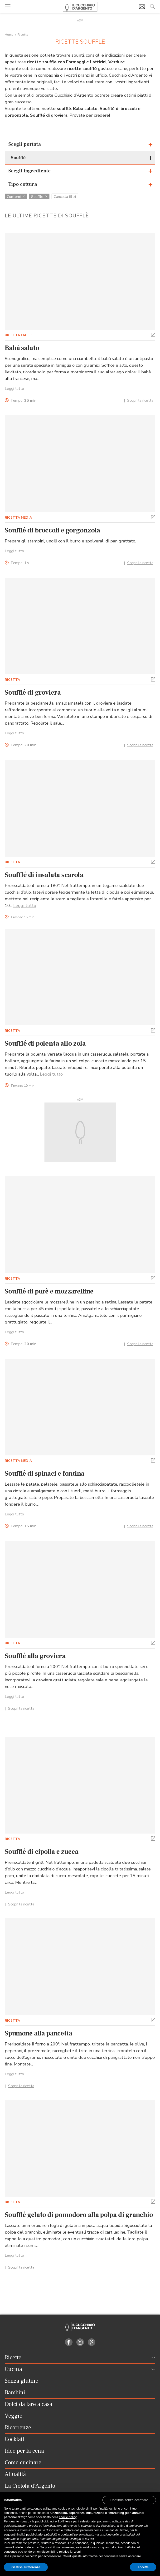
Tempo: (23, 400)
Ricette (23, 34)
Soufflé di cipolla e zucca (41, 1851)
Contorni (16, 196)
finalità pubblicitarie (29, 2534)
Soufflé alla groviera (35, 1656)
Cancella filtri (65, 196)
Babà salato (22, 348)
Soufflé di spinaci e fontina (44, 1473)
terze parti (72, 2521)
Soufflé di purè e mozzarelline (49, 1291)
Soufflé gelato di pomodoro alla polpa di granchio (79, 2214)
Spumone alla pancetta (38, 2033)
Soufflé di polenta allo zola (45, 1043)
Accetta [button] (143, 2567)
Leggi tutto (14, 388)
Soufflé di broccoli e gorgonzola (52, 530)
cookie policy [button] (67, 2517)
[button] (153, 334)
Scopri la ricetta (140, 400)
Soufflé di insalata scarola (44, 874)
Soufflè (39, 196)
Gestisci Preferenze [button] (25, 2567)
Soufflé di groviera (33, 692)
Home (9, 34)
